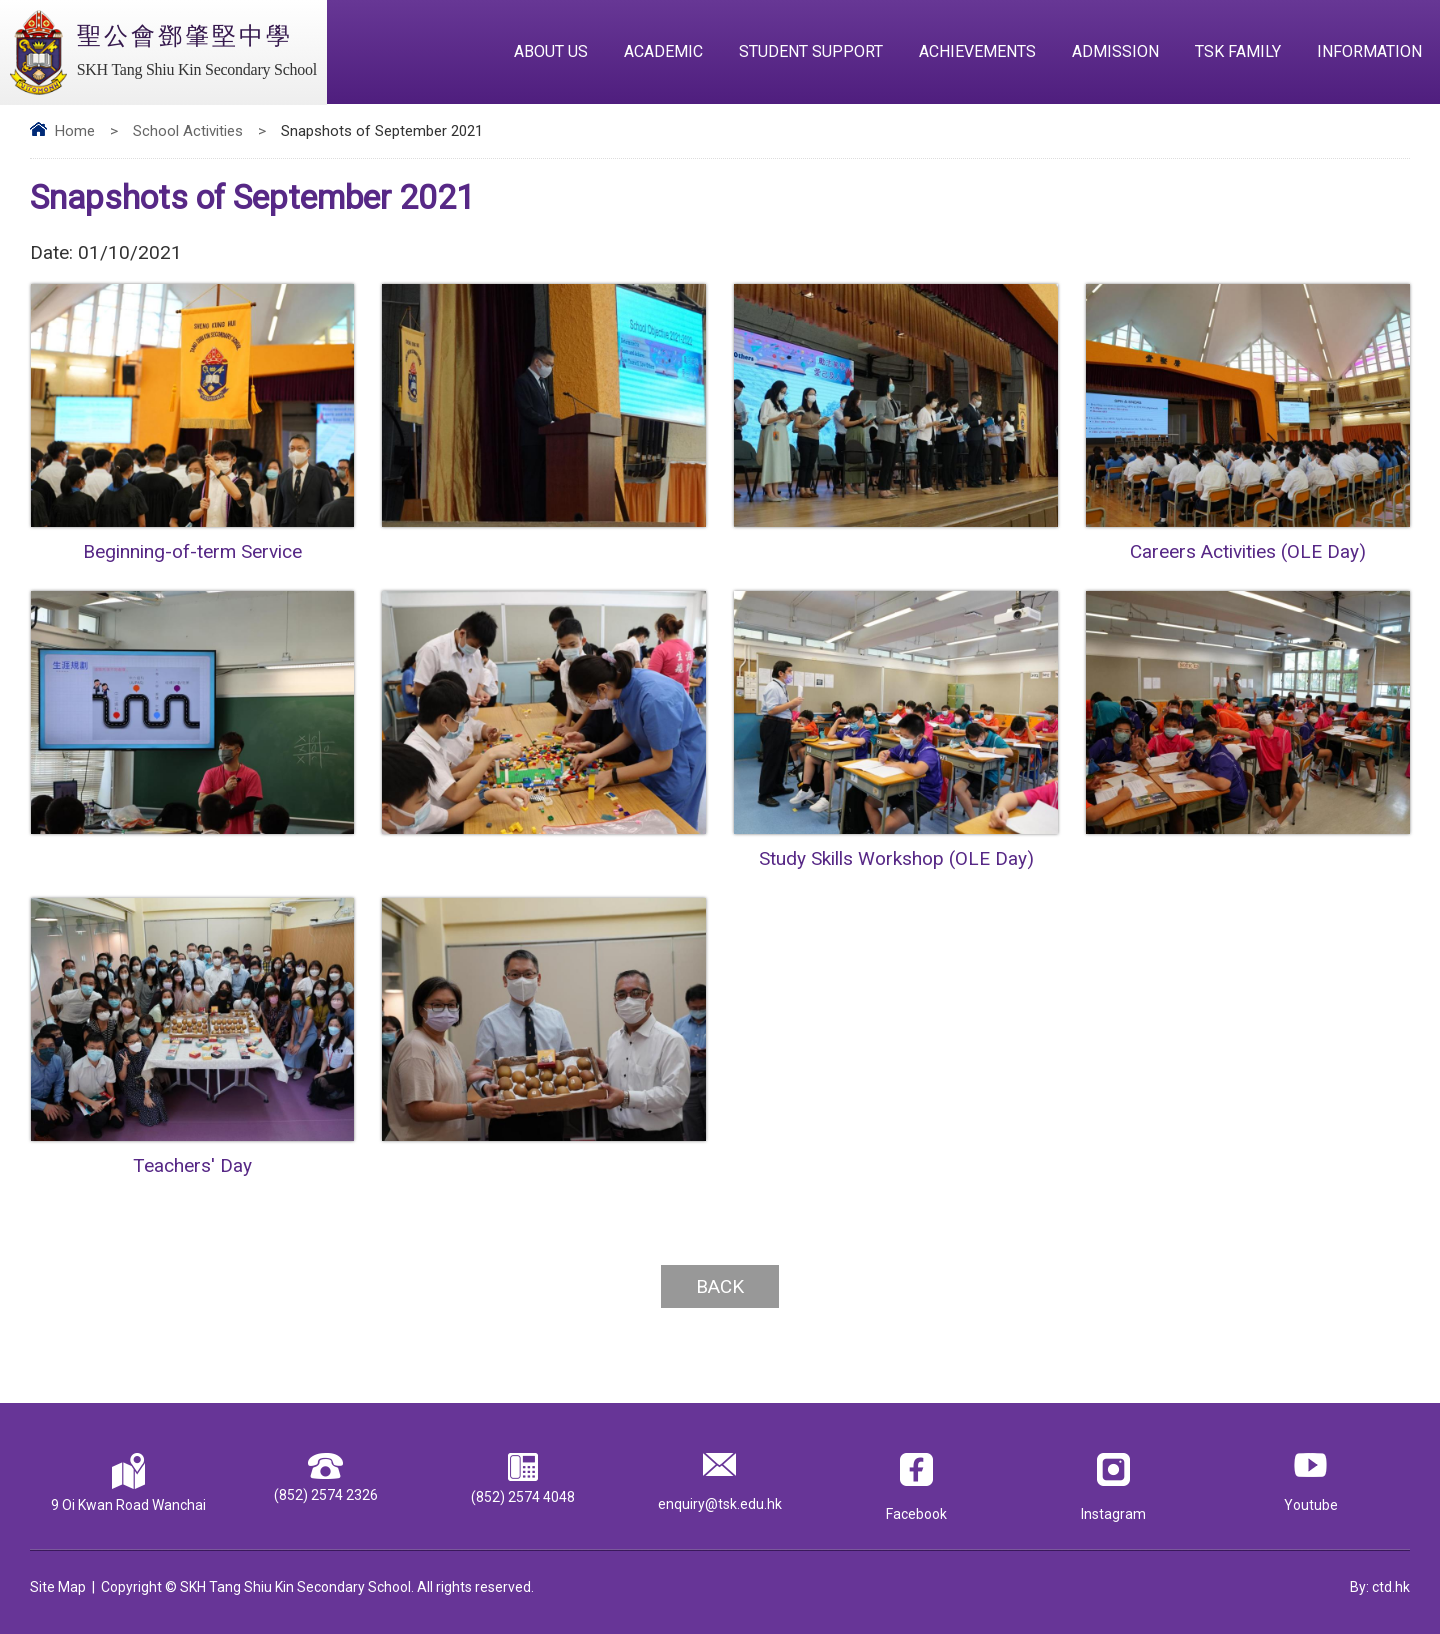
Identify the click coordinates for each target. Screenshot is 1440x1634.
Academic (663, 51)
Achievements (977, 51)
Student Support (811, 51)
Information (1369, 51)
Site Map (58, 1587)
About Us (551, 51)
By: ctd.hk (1380, 1587)
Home (75, 131)
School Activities (188, 131)
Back (720, 1286)
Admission (1115, 51)
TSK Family (1238, 51)
